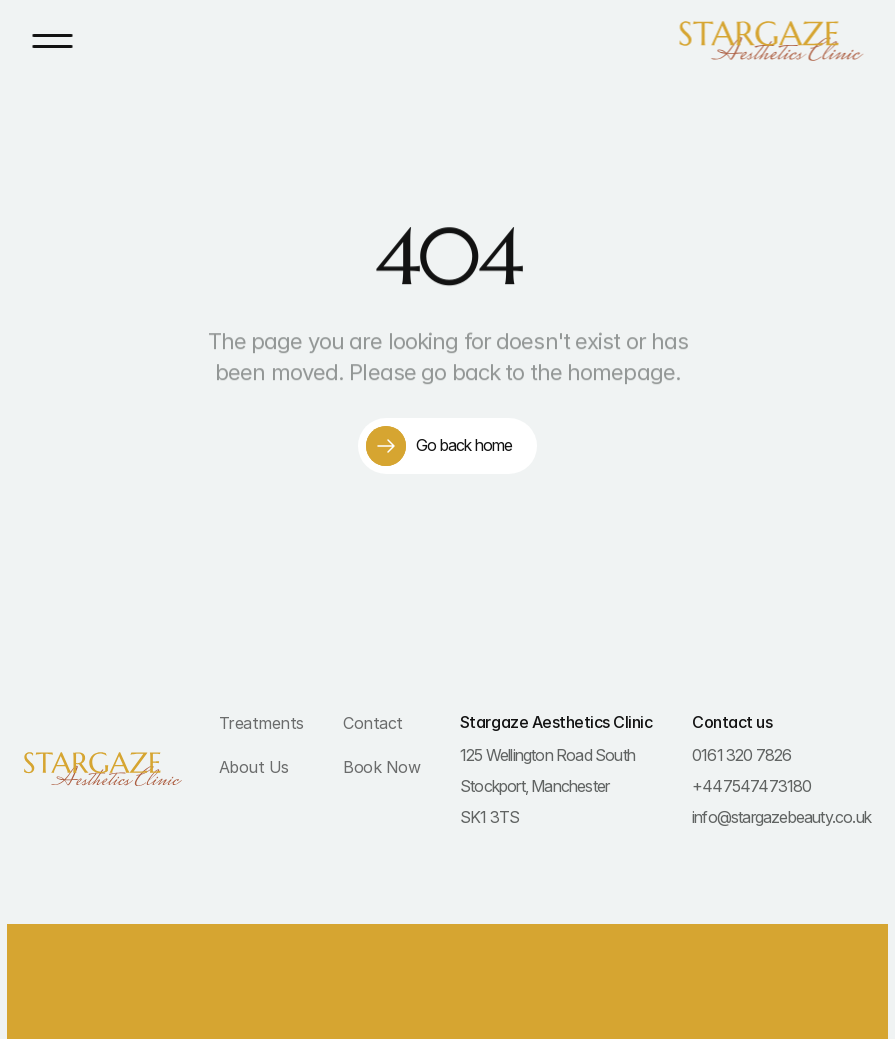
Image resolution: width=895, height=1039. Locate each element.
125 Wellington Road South (547, 755)
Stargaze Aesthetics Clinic (556, 722)
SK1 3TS (489, 817)
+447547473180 (752, 786)
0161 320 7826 (742, 755)
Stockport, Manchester (534, 786)
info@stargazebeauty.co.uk (781, 817)
